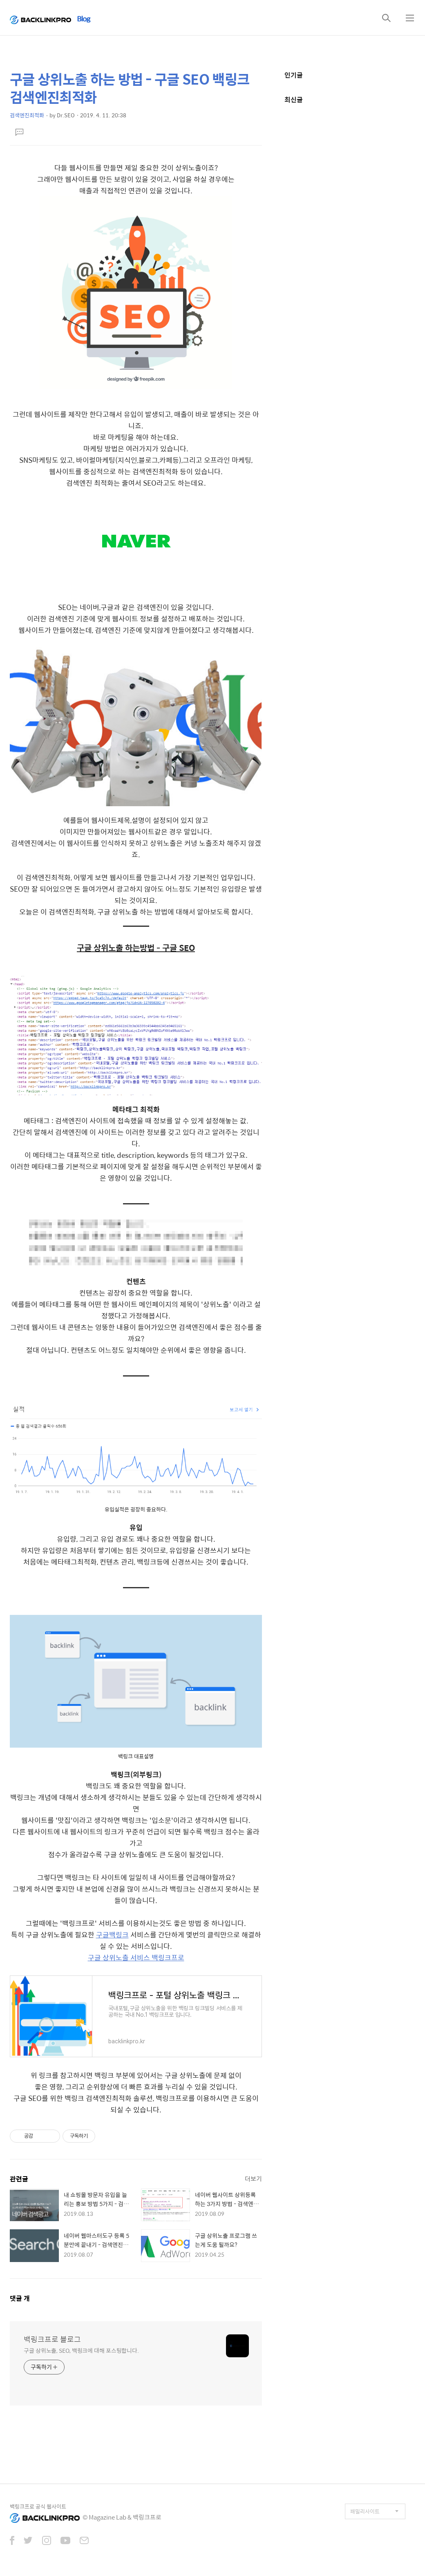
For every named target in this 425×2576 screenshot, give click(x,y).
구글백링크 (112, 1934)
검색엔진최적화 (27, 115)
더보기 (253, 2178)
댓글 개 (20, 2298)
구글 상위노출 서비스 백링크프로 (136, 1957)
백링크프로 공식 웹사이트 (38, 2506)
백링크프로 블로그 (52, 2339)
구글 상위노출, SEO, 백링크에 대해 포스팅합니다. (81, 2350)
